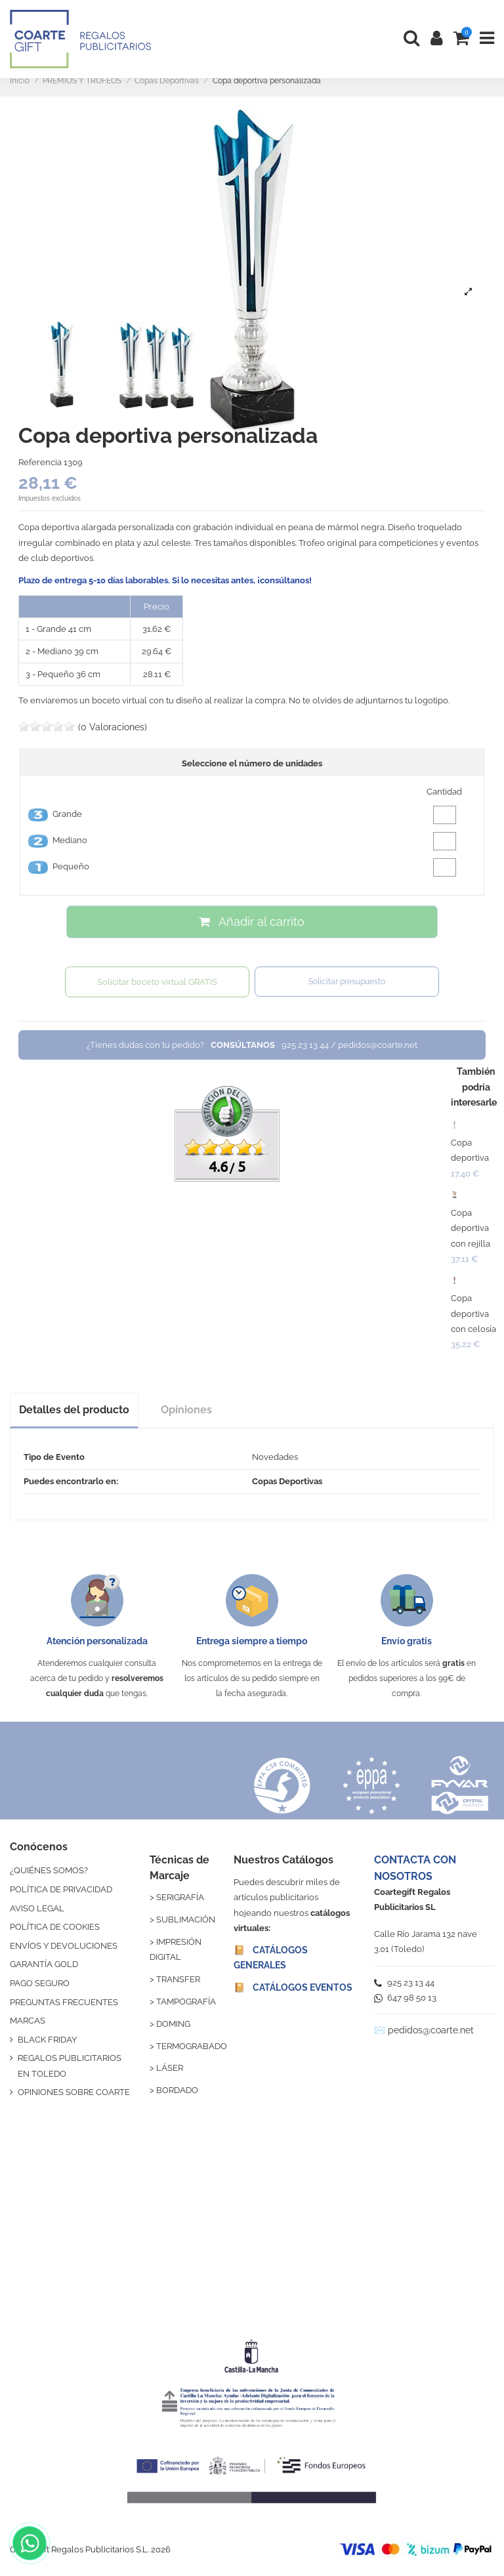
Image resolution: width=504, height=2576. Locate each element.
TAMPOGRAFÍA (186, 2001)
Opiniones (186, 1409)
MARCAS (27, 2020)
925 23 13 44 (404, 1982)
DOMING (173, 2024)
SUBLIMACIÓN (185, 1919)
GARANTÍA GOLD (44, 1964)
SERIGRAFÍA (180, 1897)
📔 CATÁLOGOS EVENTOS (293, 1987)
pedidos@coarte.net (431, 2030)
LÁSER (169, 2068)
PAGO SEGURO (40, 1983)
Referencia (40, 462)
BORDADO (177, 2090)
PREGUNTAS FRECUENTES (64, 2002)
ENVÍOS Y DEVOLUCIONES (63, 1946)
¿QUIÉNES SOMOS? (49, 1870)
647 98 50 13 (405, 1998)
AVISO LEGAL (37, 1908)
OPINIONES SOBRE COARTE (74, 2092)
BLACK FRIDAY (47, 2040)
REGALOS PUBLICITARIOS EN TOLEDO (69, 2065)
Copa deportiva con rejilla (470, 1228)
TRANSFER (178, 1979)
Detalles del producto (74, 1409)
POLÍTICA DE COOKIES (55, 1927)
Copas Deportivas (287, 1481)
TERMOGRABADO (191, 2046)
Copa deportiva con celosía (473, 1313)
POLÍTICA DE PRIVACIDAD (61, 1889)
